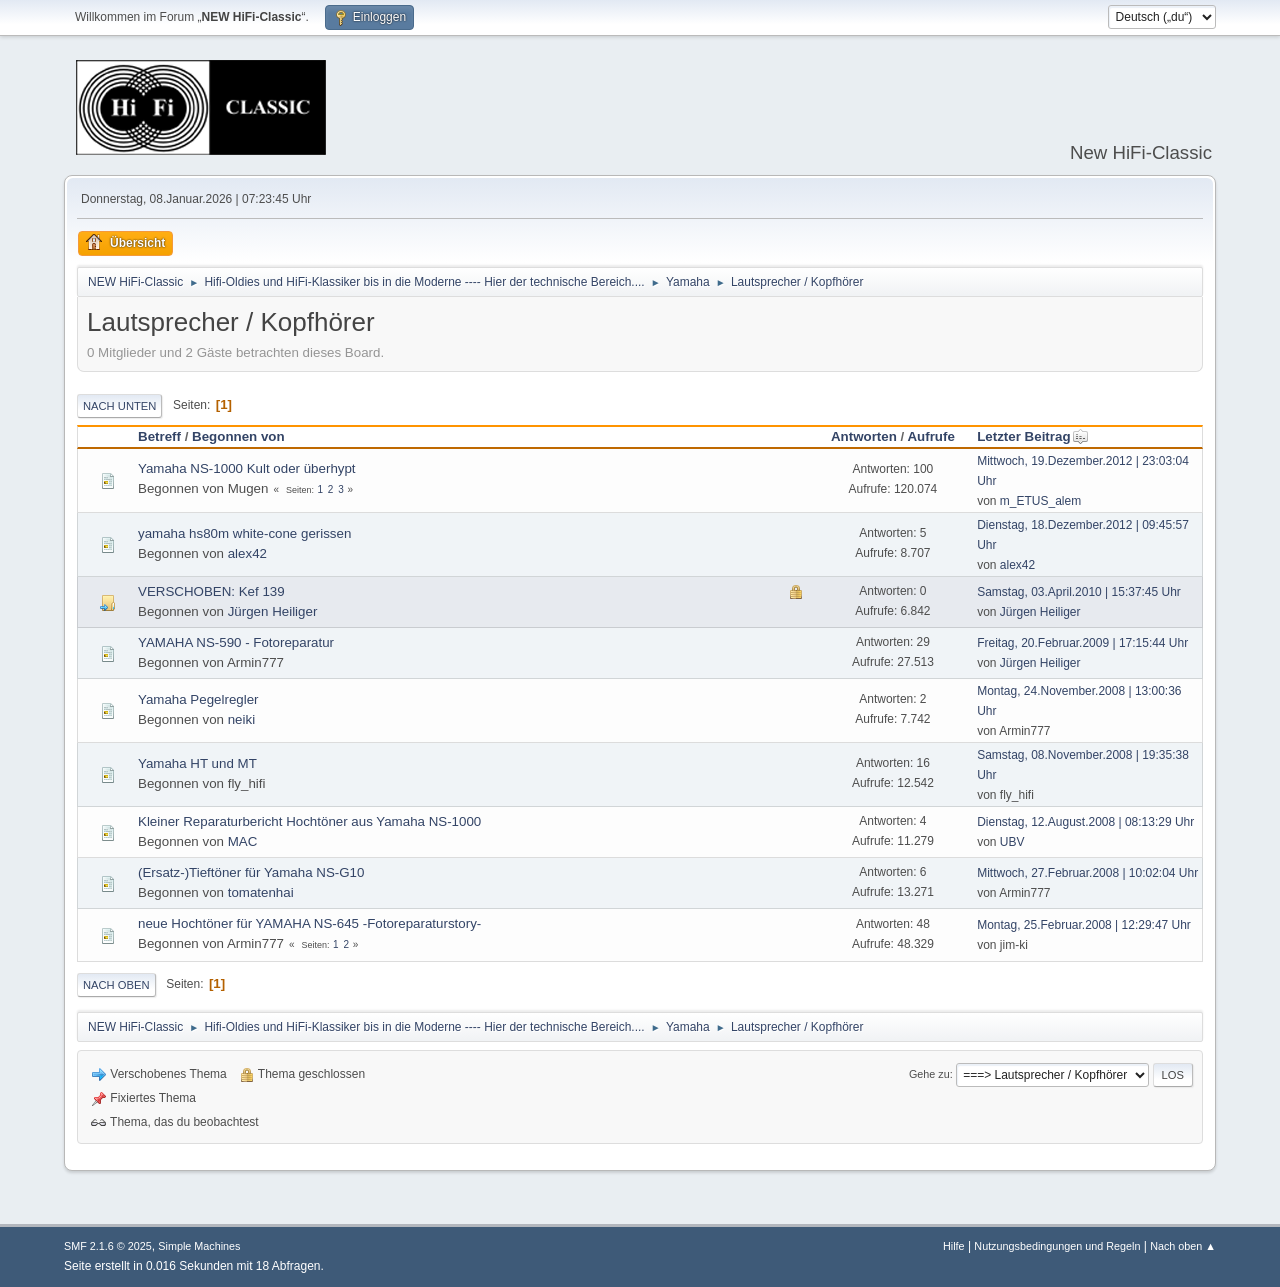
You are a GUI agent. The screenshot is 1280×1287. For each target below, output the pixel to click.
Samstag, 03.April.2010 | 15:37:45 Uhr (1079, 592)
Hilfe (954, 1246)
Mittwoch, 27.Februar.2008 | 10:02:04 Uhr (1087, 873)
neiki (241, 719)
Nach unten (119, 406)
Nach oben (116, 985)
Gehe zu (929, 1074)
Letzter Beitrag (1032, 436)
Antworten (864, 436)
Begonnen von (238, 436)
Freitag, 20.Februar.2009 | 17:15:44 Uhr (1082, 643)
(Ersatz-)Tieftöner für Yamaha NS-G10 (251, 872)
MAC (243, 841)
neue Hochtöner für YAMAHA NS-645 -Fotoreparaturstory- (309, 923)
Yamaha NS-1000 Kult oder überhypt (247, 468)
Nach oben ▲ (1183, 1246)
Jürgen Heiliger (273, 611)
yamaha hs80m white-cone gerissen (244, 533)
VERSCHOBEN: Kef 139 (211, 591)
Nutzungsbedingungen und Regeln (1057, 1246)
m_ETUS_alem (1040, 501)
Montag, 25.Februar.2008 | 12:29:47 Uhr (1084, 925)
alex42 (247, 553)
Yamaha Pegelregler (198, 699)
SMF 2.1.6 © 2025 (108, 1246)
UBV (1012, 842)
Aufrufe (930, 436)
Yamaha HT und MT (197, 763)
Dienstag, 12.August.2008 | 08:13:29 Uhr (1085, 822)
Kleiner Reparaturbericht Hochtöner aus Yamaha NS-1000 (309, 821)
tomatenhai (261, 892)
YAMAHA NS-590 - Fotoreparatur (236, 642)
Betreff (159, 436)
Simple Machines (199, 1246)
